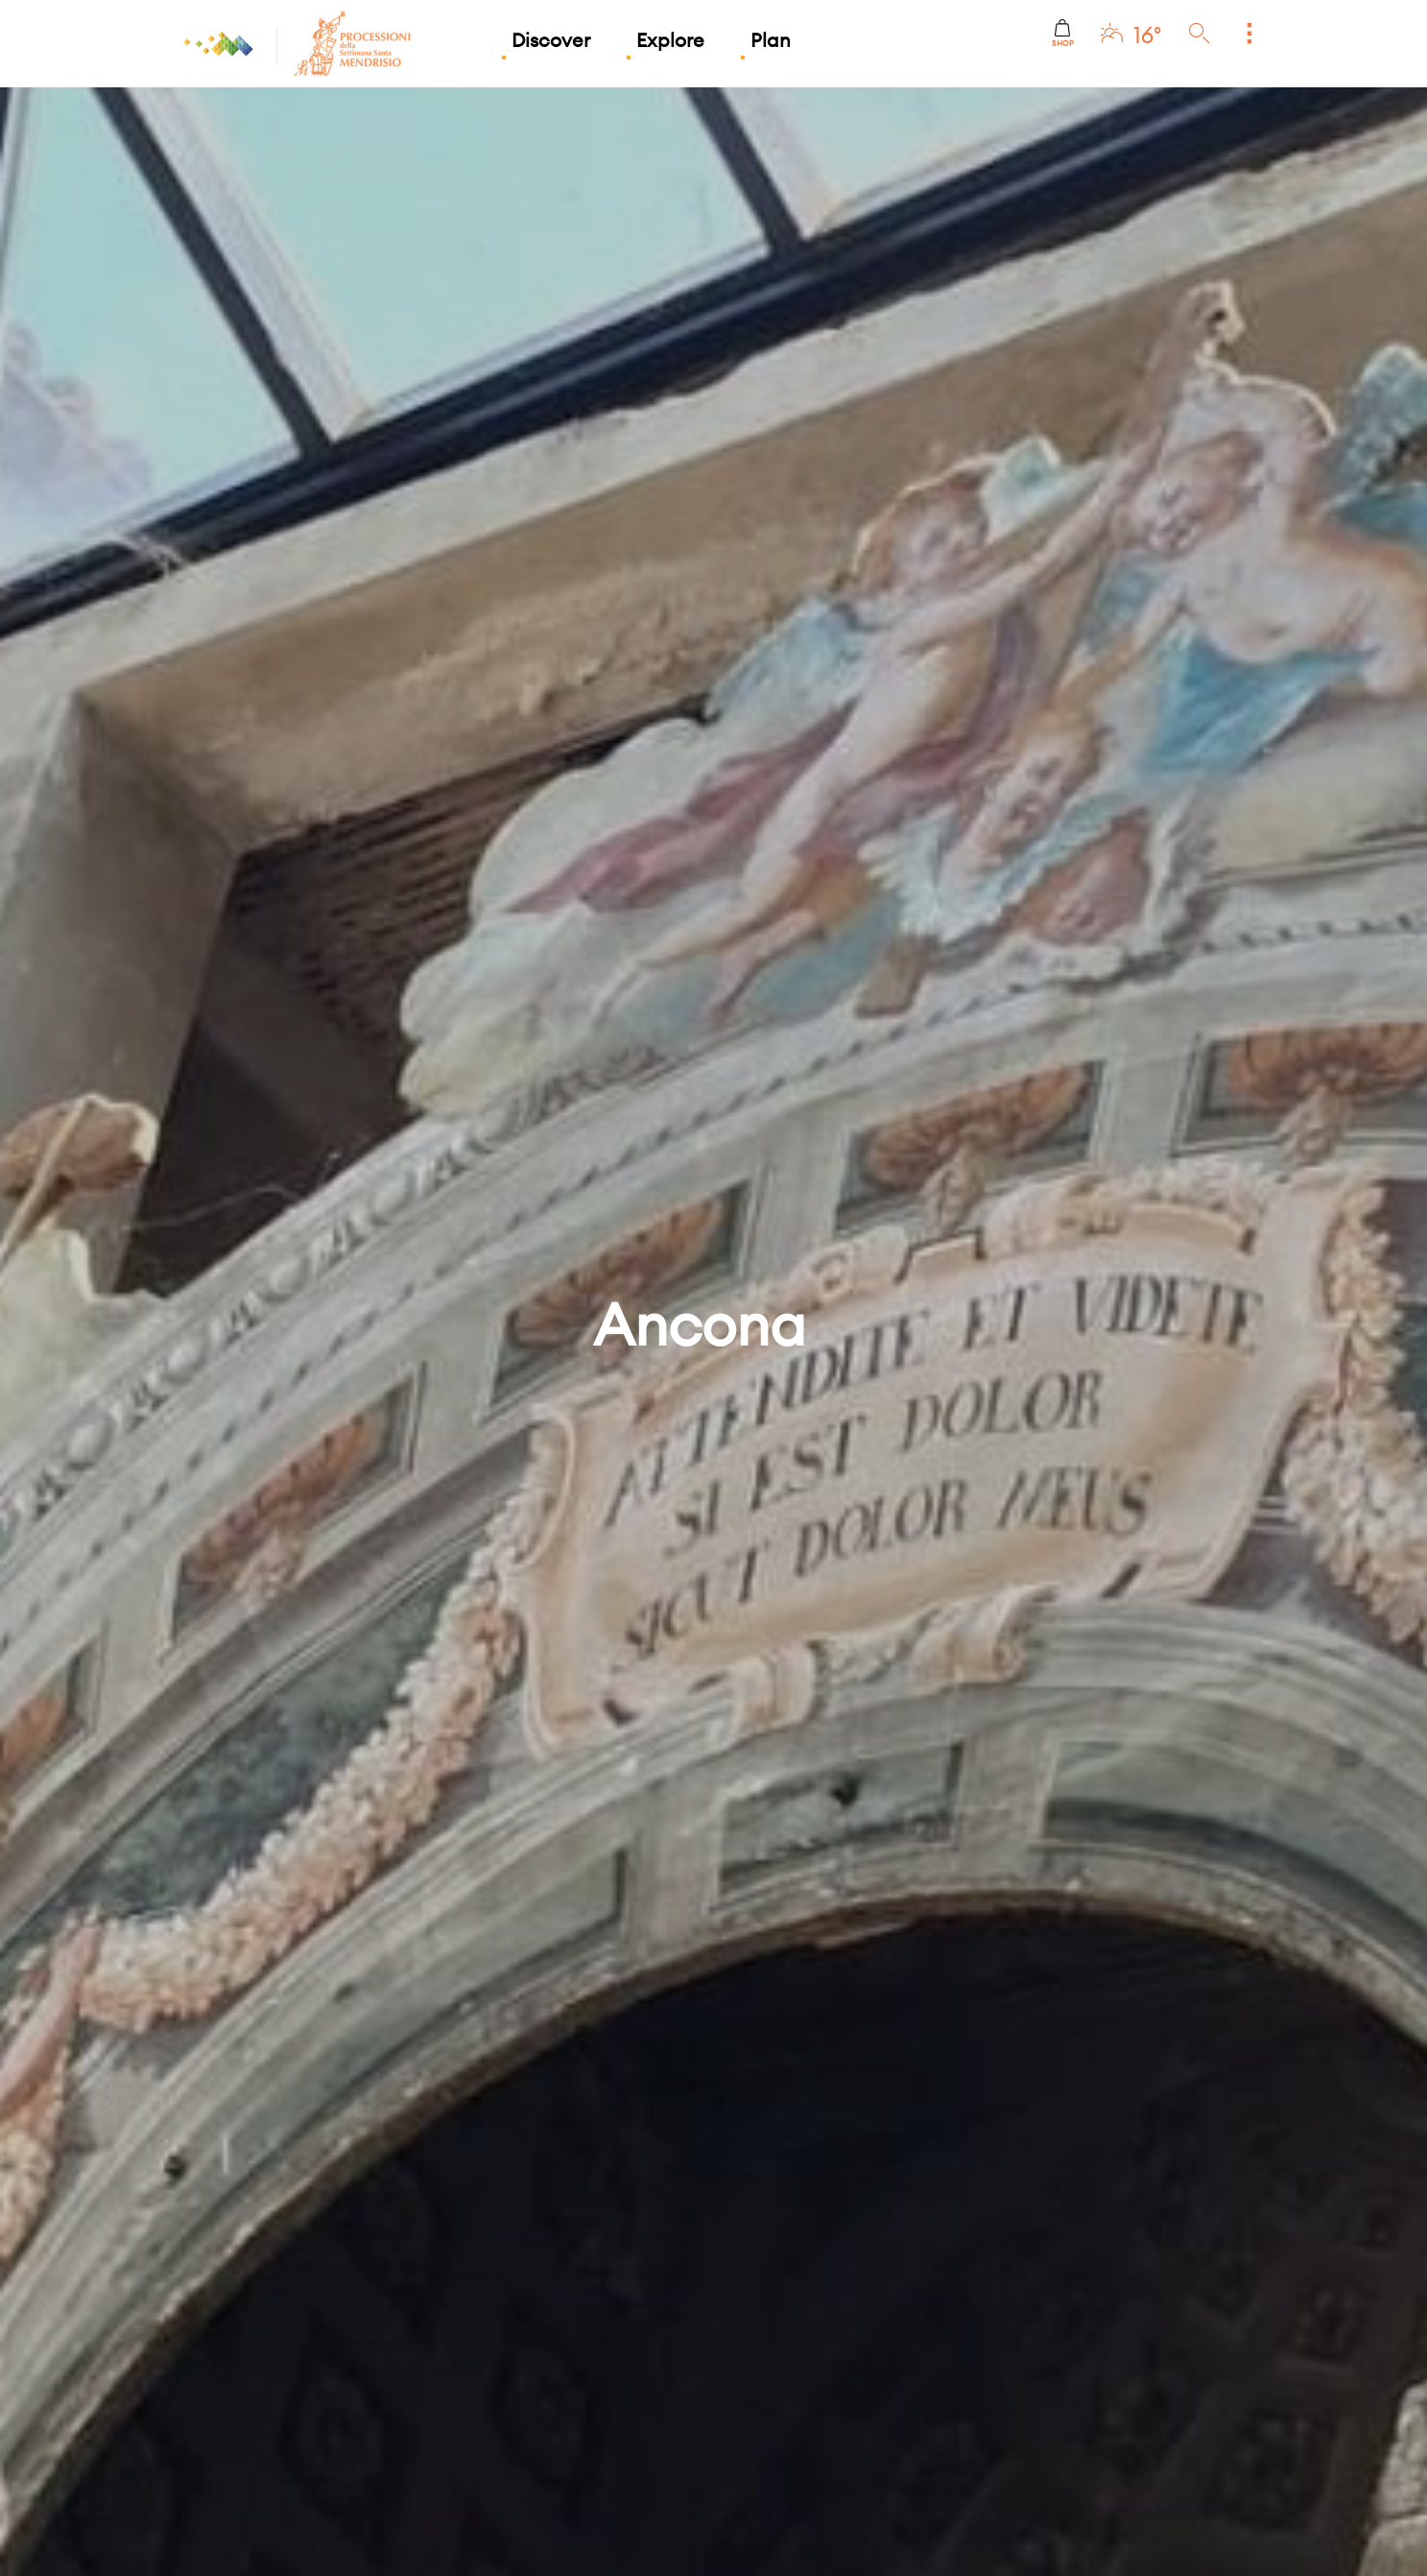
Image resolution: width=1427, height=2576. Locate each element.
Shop (1063, 33)
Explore (670, 40)
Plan (770, 40)
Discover (550, 40)
